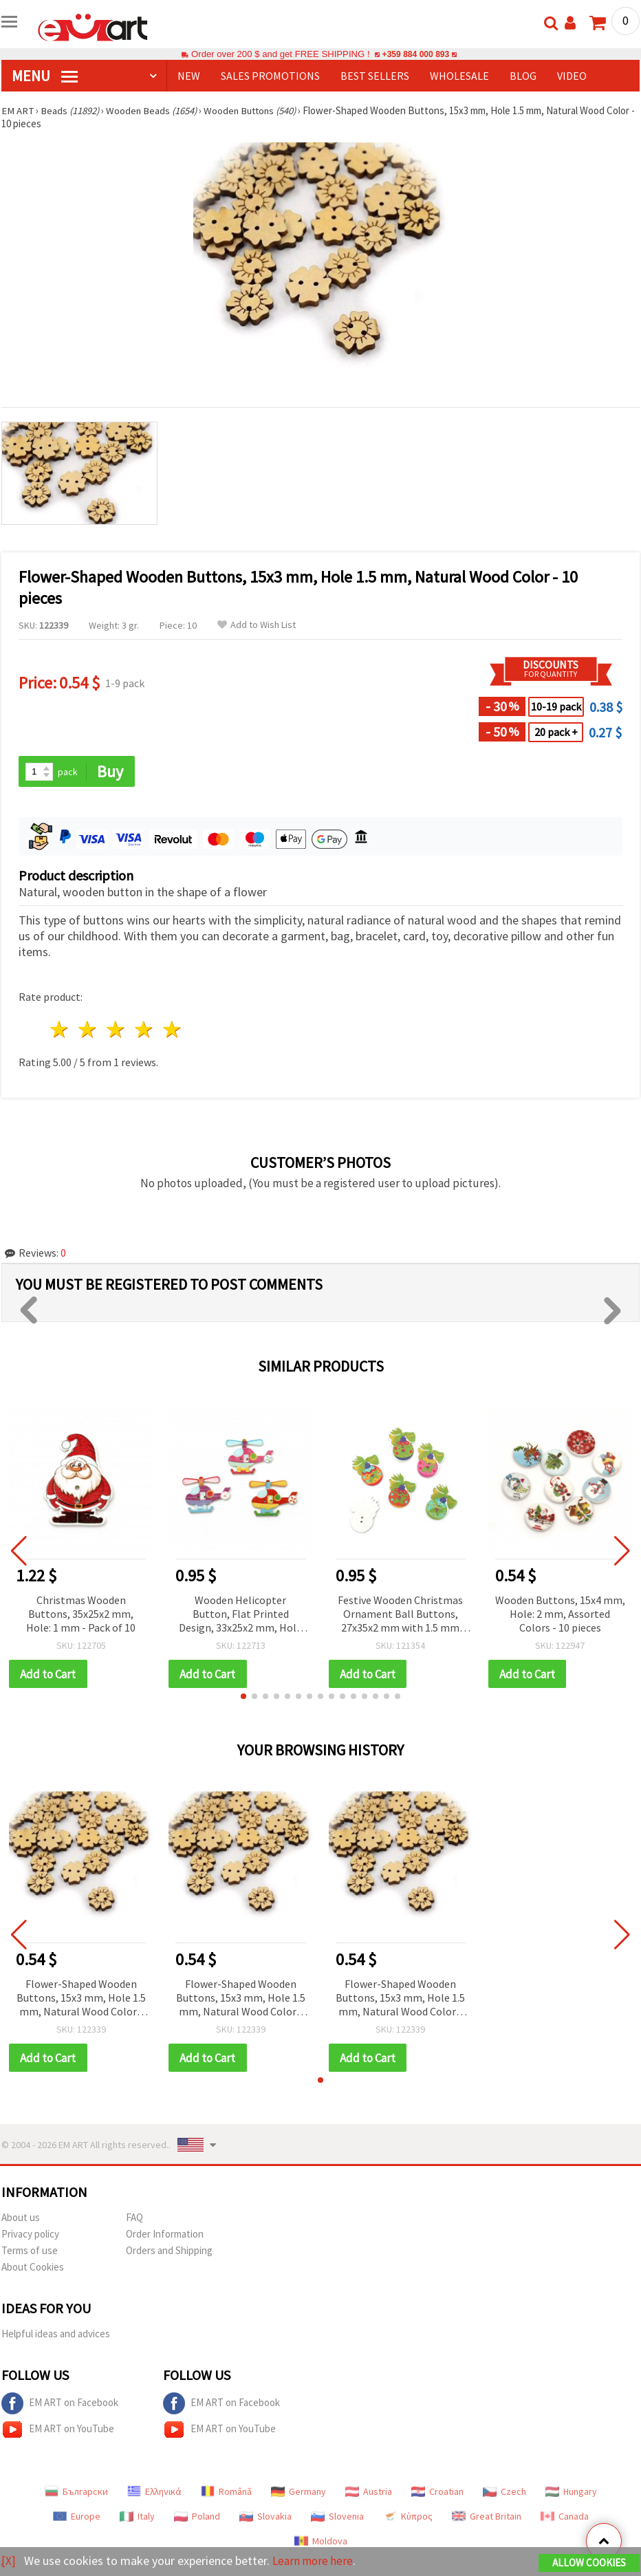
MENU (45, 75)
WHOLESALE (459, 76)
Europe (76, 2517)
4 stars (144, 1030)
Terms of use (29, 2251)
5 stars (172, 1030)
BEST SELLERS (374, 76)
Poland (197, 2517)
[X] (8, 2561)
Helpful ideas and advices (55, 2334)
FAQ (134, 2218)
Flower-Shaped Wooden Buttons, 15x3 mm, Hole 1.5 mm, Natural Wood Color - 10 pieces (81, 1999)
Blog (523, 76)
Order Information (165, 2235)
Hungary (571, 2493)
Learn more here (314, 2561)
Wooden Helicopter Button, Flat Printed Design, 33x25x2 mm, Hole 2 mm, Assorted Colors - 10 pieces (240, 1614)
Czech (504, 2493)
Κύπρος (408, 2517)
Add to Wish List (256, 625)
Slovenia (337, 2517)
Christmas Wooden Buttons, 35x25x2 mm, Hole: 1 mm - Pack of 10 (80, 1613)
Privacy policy (30, 2235)
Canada (565, 2517)
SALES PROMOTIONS (270, 76)
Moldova (320, 2542)
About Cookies (32, 2268)
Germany (298, 2493)
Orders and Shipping (169, 2251)
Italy (137, 2517)
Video (572, 76)
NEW (188, 76)
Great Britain (486, 2517)
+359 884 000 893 (415, 54)
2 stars (88, 1030)
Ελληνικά (154, 2493)
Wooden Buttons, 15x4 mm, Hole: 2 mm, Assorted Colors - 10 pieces (560, 1613)
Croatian (437, 2493)
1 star (60, 1030)
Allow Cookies (589, 2563)
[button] (243, 1697)
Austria (368, 2493)
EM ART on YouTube (57, 2431)
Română (226, 2493)
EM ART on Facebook (59, 2405)
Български (76, 2493)
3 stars (116, 1030)
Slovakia (265, 2517)
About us (20, 2218)
